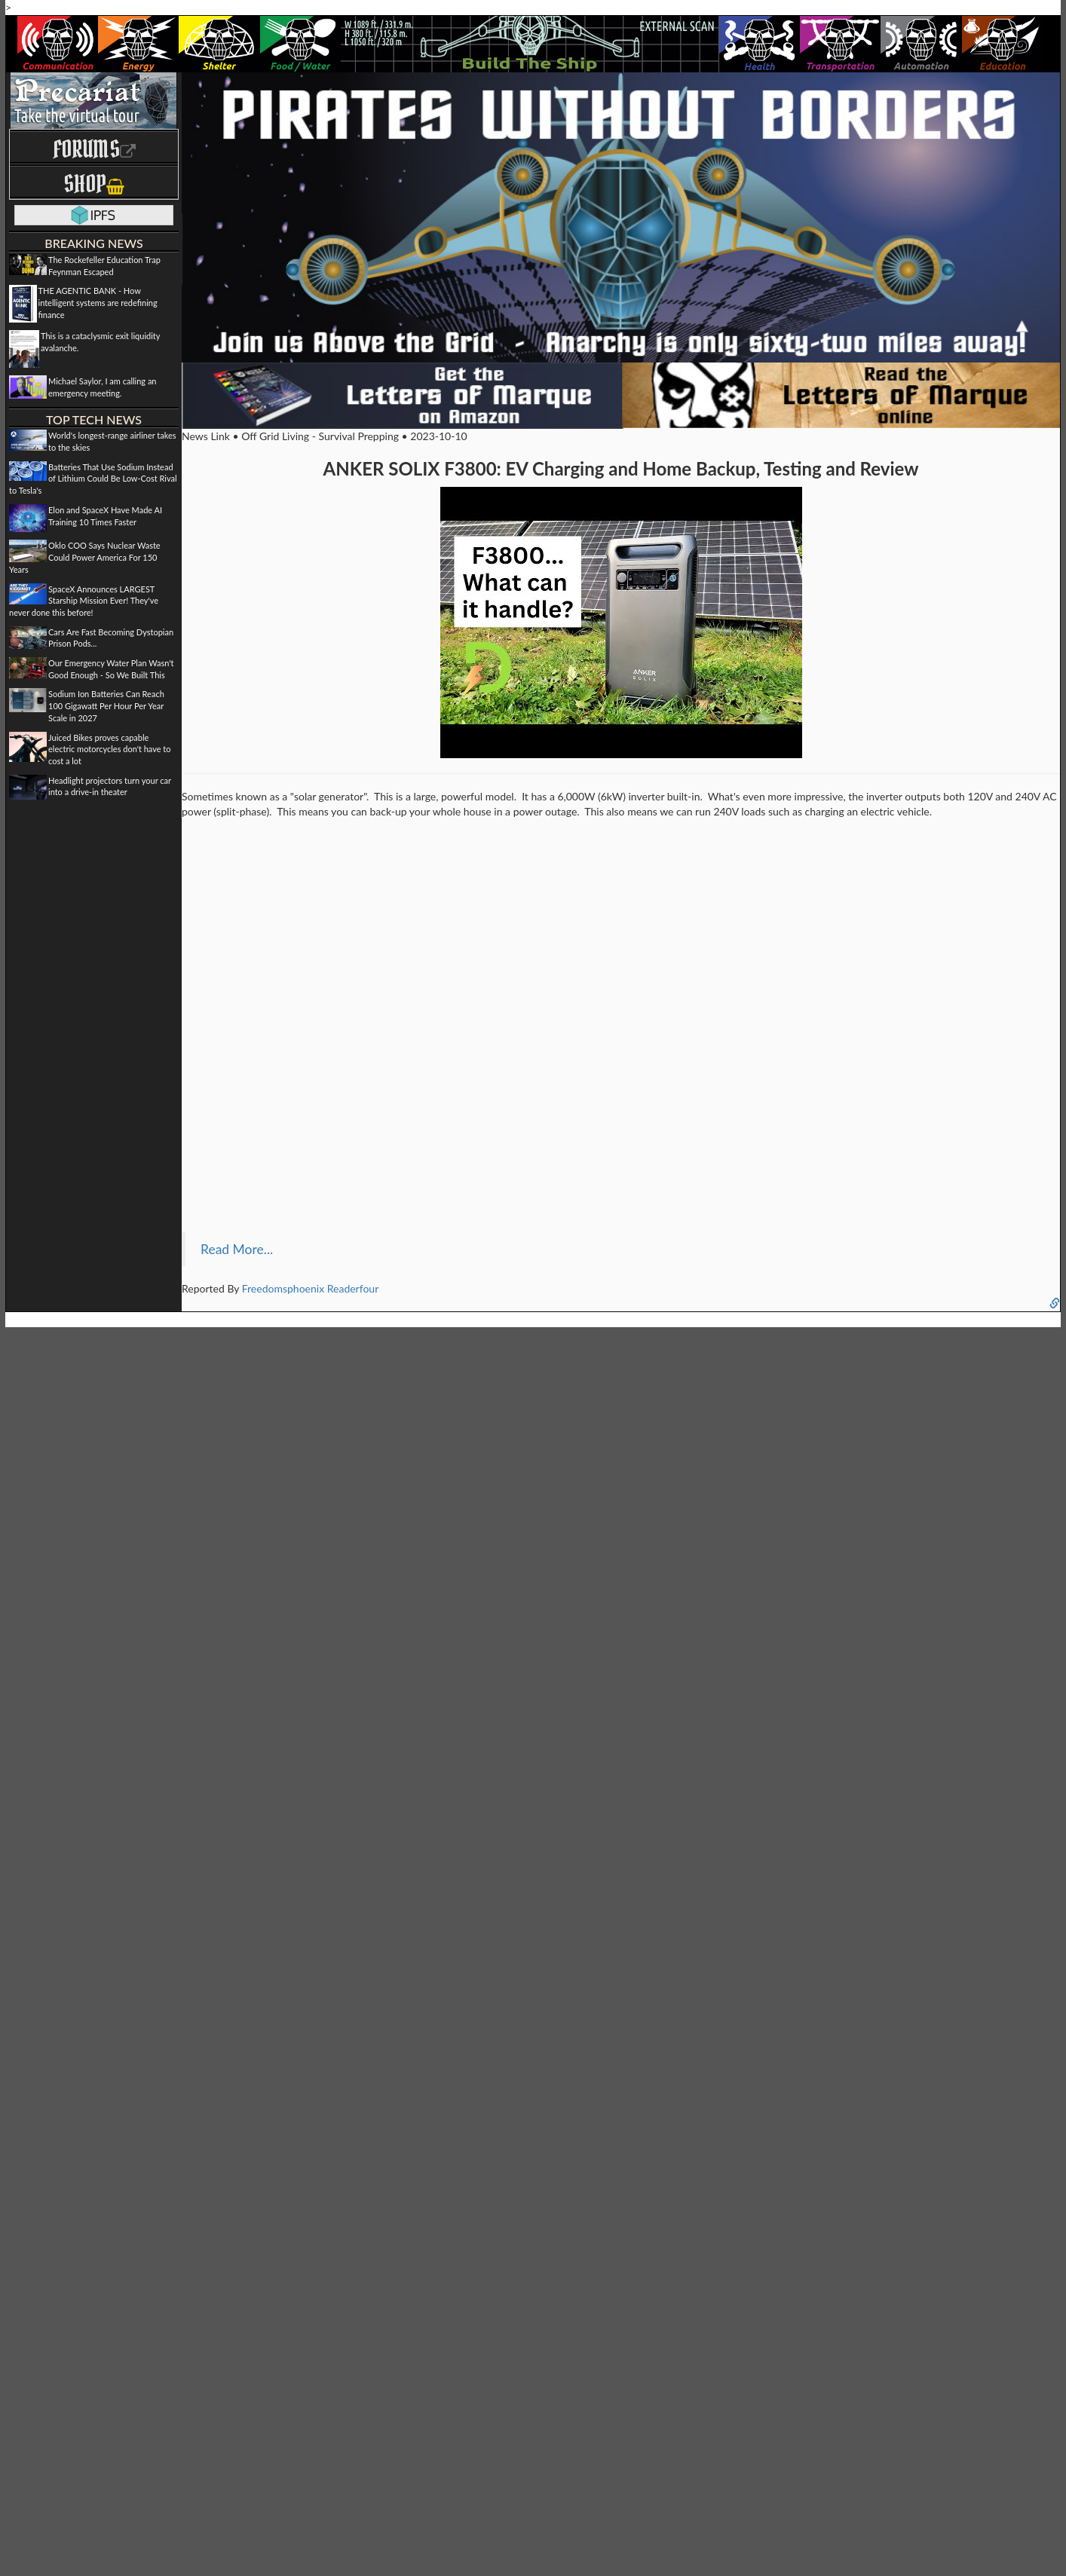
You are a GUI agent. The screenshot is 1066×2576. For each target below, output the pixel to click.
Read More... (237, 1249)
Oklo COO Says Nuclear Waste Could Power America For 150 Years (85, 557)
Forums (94, 148)
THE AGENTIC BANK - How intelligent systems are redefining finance (98, 302)
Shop (93, 183)
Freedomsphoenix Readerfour (310, 1288)
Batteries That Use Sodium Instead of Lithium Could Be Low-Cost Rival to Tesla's (93, 478)
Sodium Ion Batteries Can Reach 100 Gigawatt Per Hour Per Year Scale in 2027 (106, 705)
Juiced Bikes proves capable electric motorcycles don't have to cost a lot (109, 749)
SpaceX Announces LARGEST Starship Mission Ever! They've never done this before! (83, 600)
